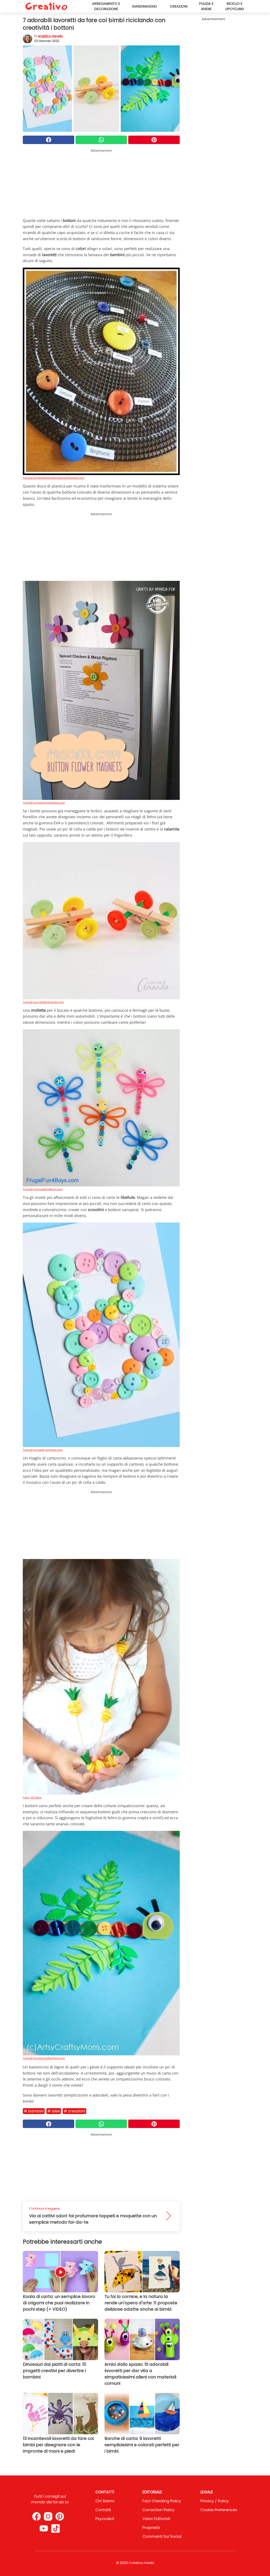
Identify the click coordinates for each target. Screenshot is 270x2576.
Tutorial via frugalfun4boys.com (42, 1189)
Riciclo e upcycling (234, 6)
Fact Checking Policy (161, 2501)
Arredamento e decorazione (106, 6)
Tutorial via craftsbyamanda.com (43, 1002)
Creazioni (178, 6)
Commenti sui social (161, 2536)
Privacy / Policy (214, 2501)
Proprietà (151, 2527)
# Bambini (34, 2111)
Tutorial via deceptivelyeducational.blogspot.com (53, 478)
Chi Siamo (105, 2501)
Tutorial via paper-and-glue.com (43, 1450)
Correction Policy (158, 2509)
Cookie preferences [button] (218, 2509)
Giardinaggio (144, 6)
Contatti (103, 2509)
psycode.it (104, 2518)
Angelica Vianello (50, 36)
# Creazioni (74, 2111)
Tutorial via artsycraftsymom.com (44, 2058)
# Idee (53, 2111)
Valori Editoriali (156, 2518)
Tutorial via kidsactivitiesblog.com (44, 803)
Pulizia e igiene (206, 6)
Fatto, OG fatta (32, 1797)
